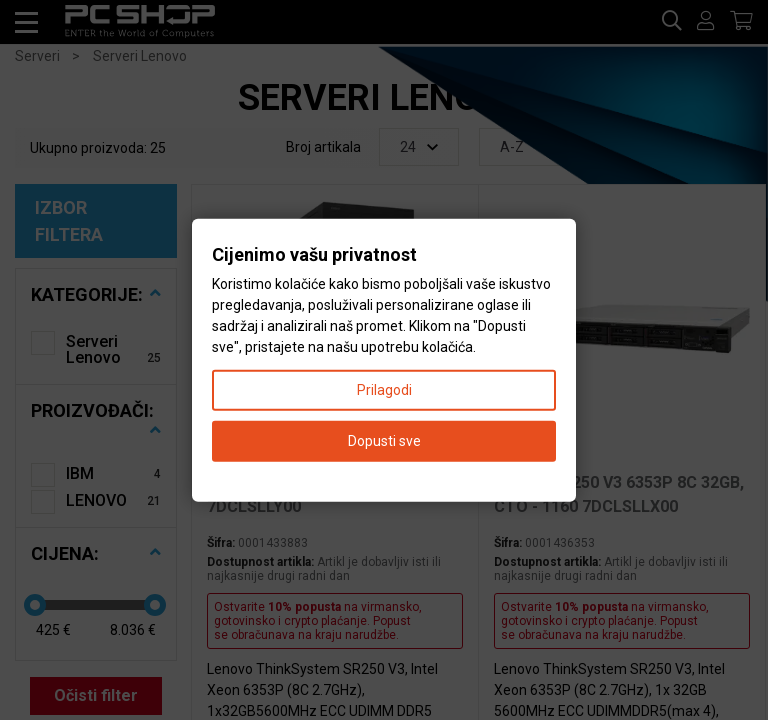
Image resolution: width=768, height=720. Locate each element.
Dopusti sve (384, 440)
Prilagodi (384, 389)
